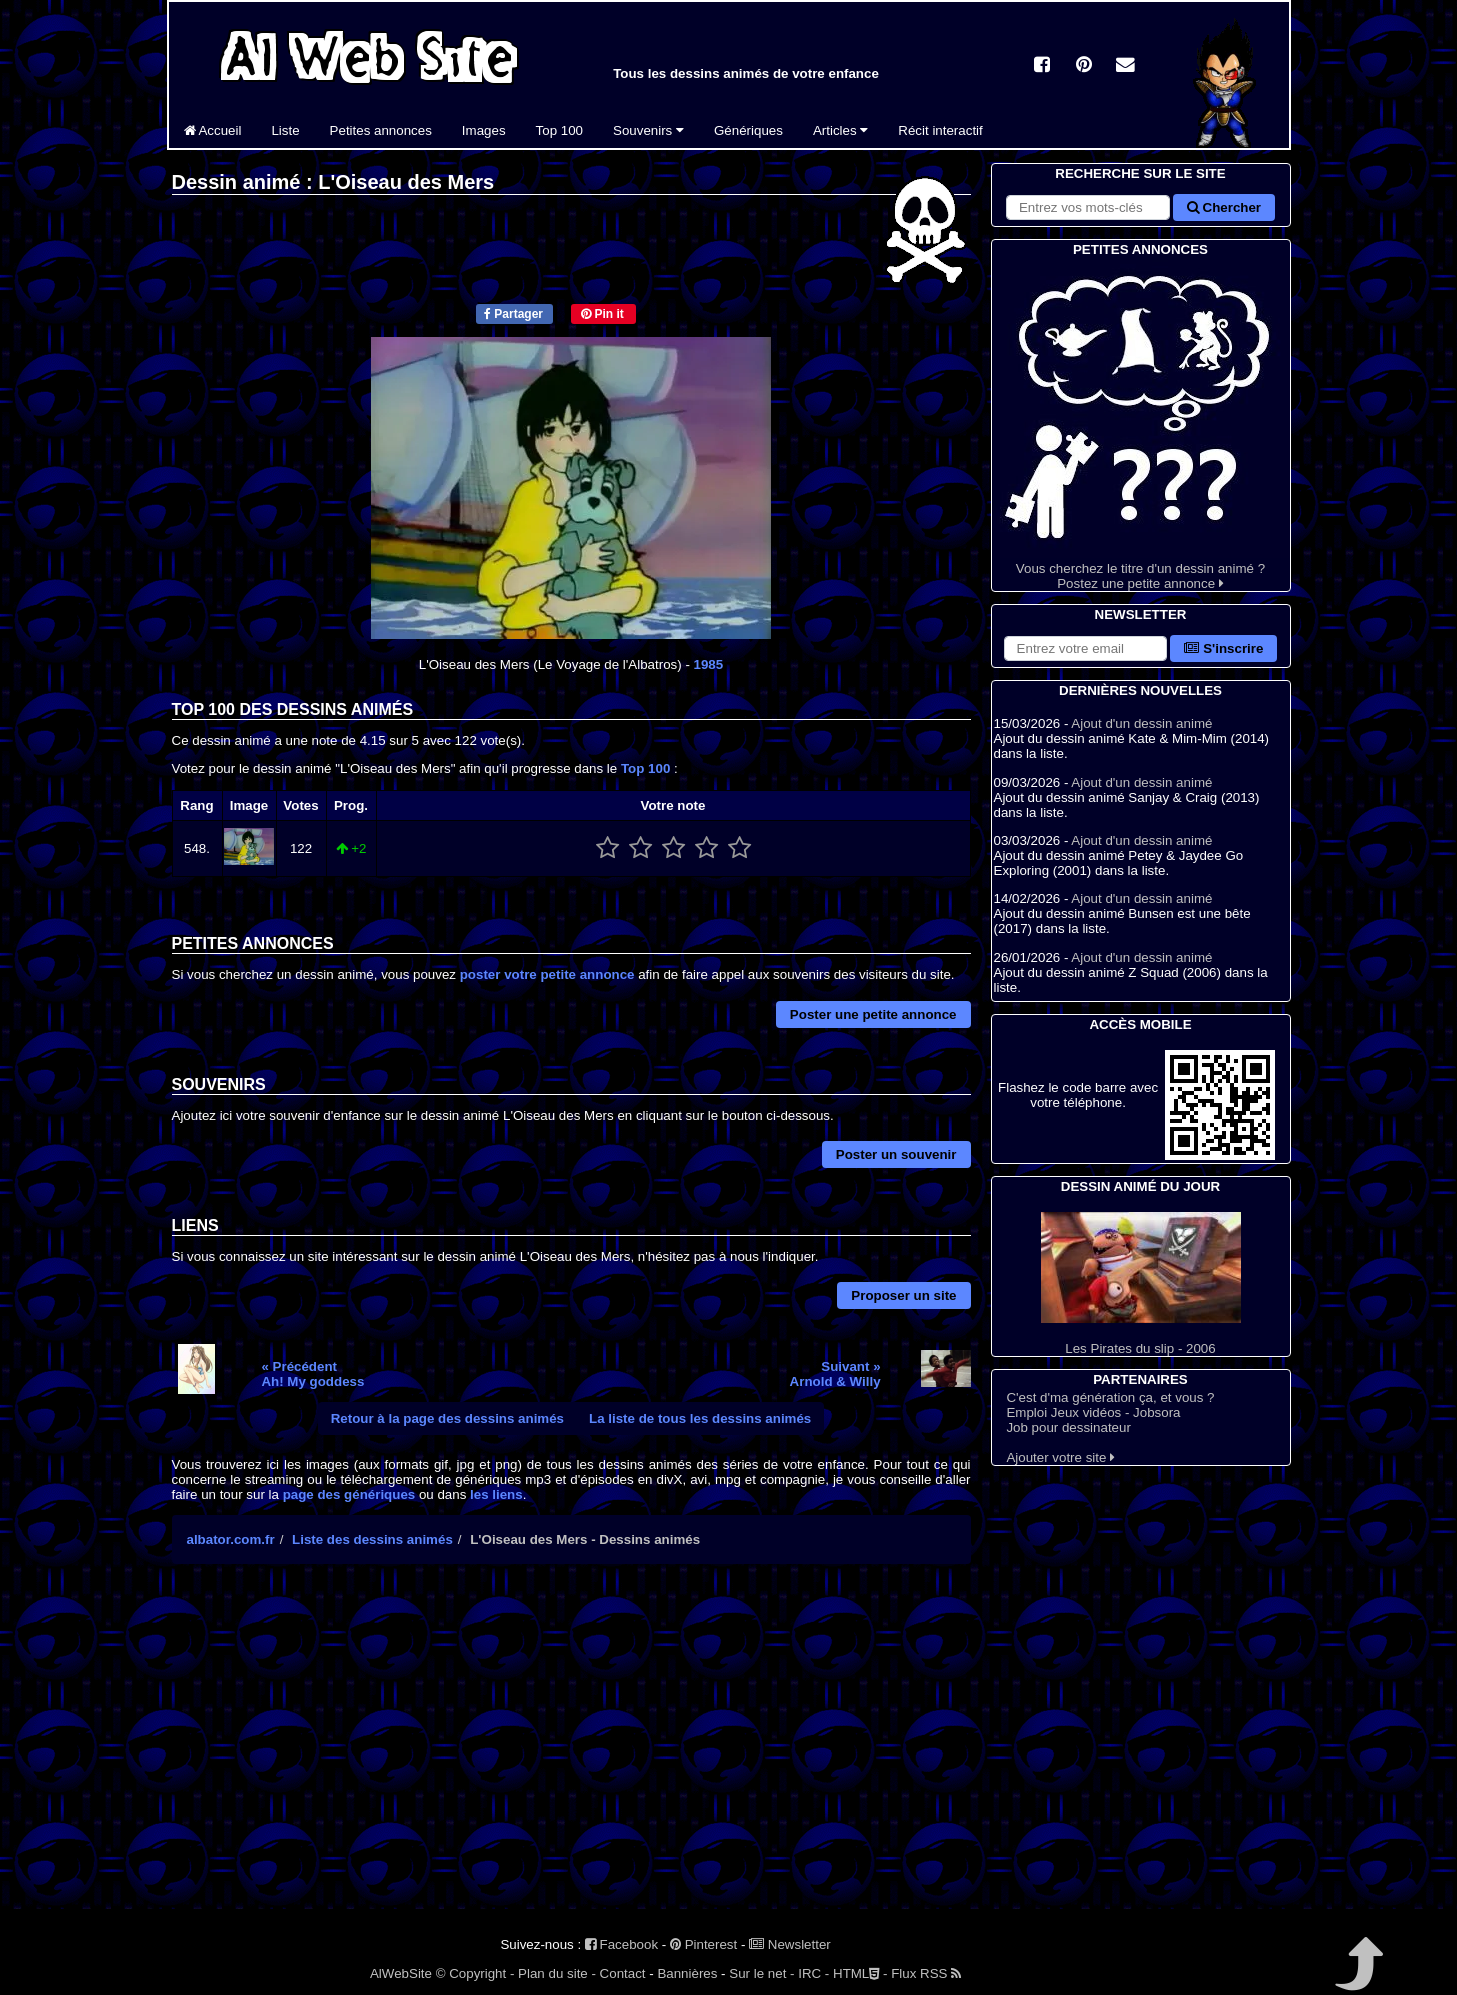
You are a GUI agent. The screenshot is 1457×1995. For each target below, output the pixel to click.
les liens (496, 1494)
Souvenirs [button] (648, 130)
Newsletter (790, 1944)
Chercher (1224, 207)
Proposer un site (903, 1295)
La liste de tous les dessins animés (700, 1418)
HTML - (860, 1973)
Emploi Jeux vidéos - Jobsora (1093, 1412)
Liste (285, 130)
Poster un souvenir (896, 1154)
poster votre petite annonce (547, 974)
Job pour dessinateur (1068, 1427)
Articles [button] (840, 130)
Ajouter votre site (1060, 1457)
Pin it (602, 314)
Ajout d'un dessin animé (1141, 723)
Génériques (748, 130)
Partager (513, 314)
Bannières (687, 1973)
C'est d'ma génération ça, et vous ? (1110, 1397)
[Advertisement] (571, 1754)
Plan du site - (557, 1973)
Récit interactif (940, 130)
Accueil (213, 130)
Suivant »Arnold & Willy (835, 1374)
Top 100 (559, 130)
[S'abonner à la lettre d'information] (1086, 648)
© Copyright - (475, 1973)
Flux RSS (926, 1973)
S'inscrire (1223, 648)
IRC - (813, 1973)
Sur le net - (761, 1973)
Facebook (621, 1944)
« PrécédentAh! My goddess (312, 1374)
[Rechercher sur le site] (1088, 207)
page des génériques (349, 1494)
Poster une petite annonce (873, 1014)
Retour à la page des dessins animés (447, 1418)
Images (484, 130)
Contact (623, 1973)
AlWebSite (401, 1973)
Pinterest (703, 1944)
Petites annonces (381, 130)
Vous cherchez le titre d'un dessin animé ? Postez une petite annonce (1141, 425)
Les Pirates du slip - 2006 (1141, 1284)
